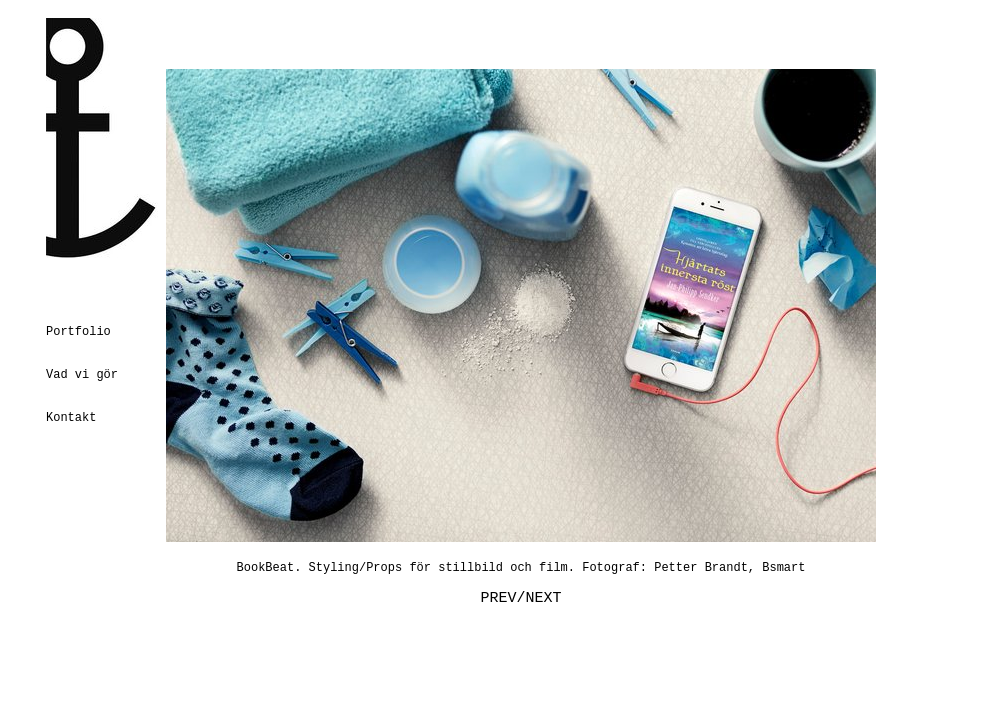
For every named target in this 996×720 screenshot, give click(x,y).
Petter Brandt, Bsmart (729, 568)
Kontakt (71, 418)
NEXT (544, 598)
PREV (498, 598)
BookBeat (266, 568)
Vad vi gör (82, 375)
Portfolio (78, 332)
